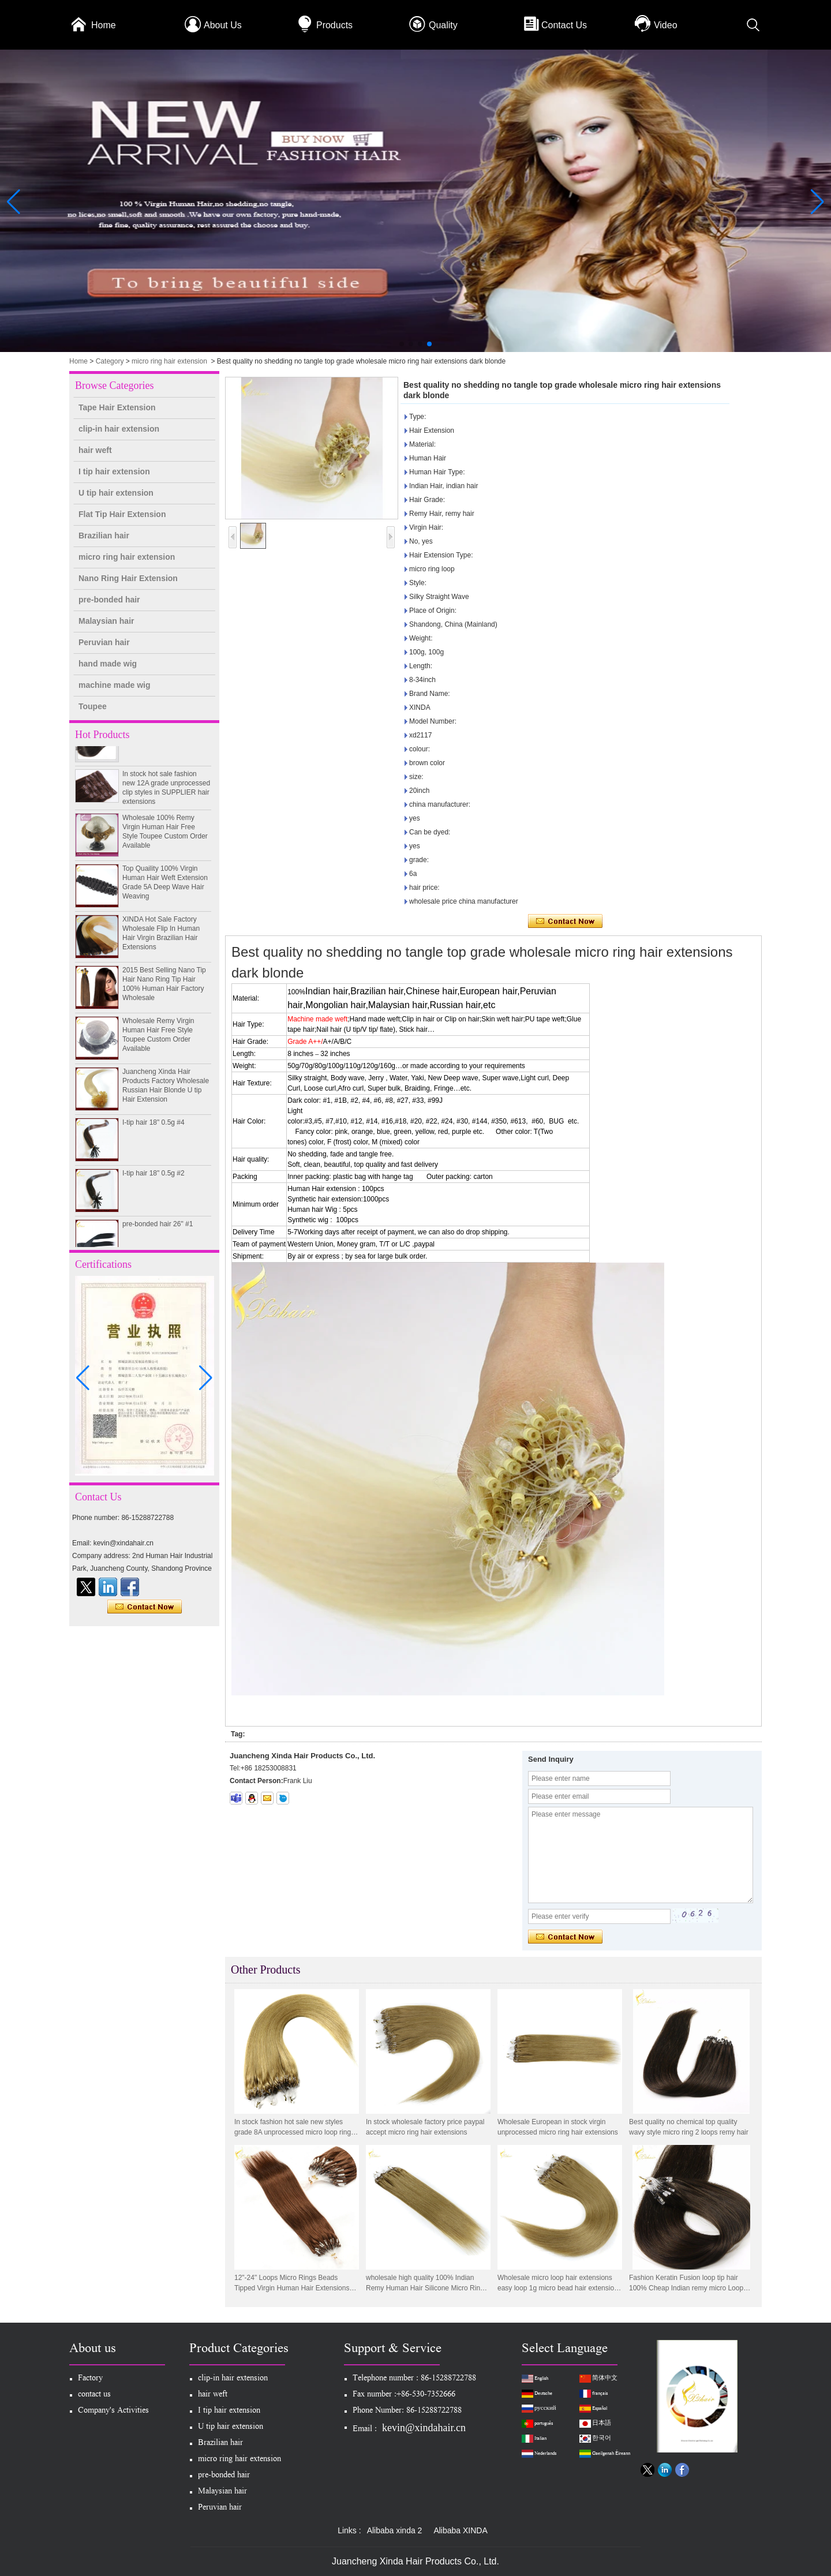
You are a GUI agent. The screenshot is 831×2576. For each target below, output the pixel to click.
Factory (90, 2379)
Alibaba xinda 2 (394, 2530)
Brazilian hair (103, 535)
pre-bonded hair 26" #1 (157, 1229)
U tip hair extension (116, 492)
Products (334, 25)
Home (103, 25)
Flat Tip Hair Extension (122, 514)
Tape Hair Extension (117, 407)
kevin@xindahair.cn (424, 2427)
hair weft (95, 450)
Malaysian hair (106, 621)
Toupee (92, 706)
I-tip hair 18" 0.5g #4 (153, 1128)
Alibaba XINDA (460, 2530)
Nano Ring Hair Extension (128, 578)
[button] (401, 344)
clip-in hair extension (118, 428)
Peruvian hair (104, 642)
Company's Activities (113, 2411)
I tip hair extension (114, 471)
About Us (223, 25)
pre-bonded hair (109, 599)
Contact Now (144, 1607)
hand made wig (107, 663)
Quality (443, 25)
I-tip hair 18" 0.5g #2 (153, 1178)
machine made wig (114, 685)
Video (665, 25)
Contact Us (564, 25)
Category (110, 361)
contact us (94, 2395)
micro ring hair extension (169, 361)
